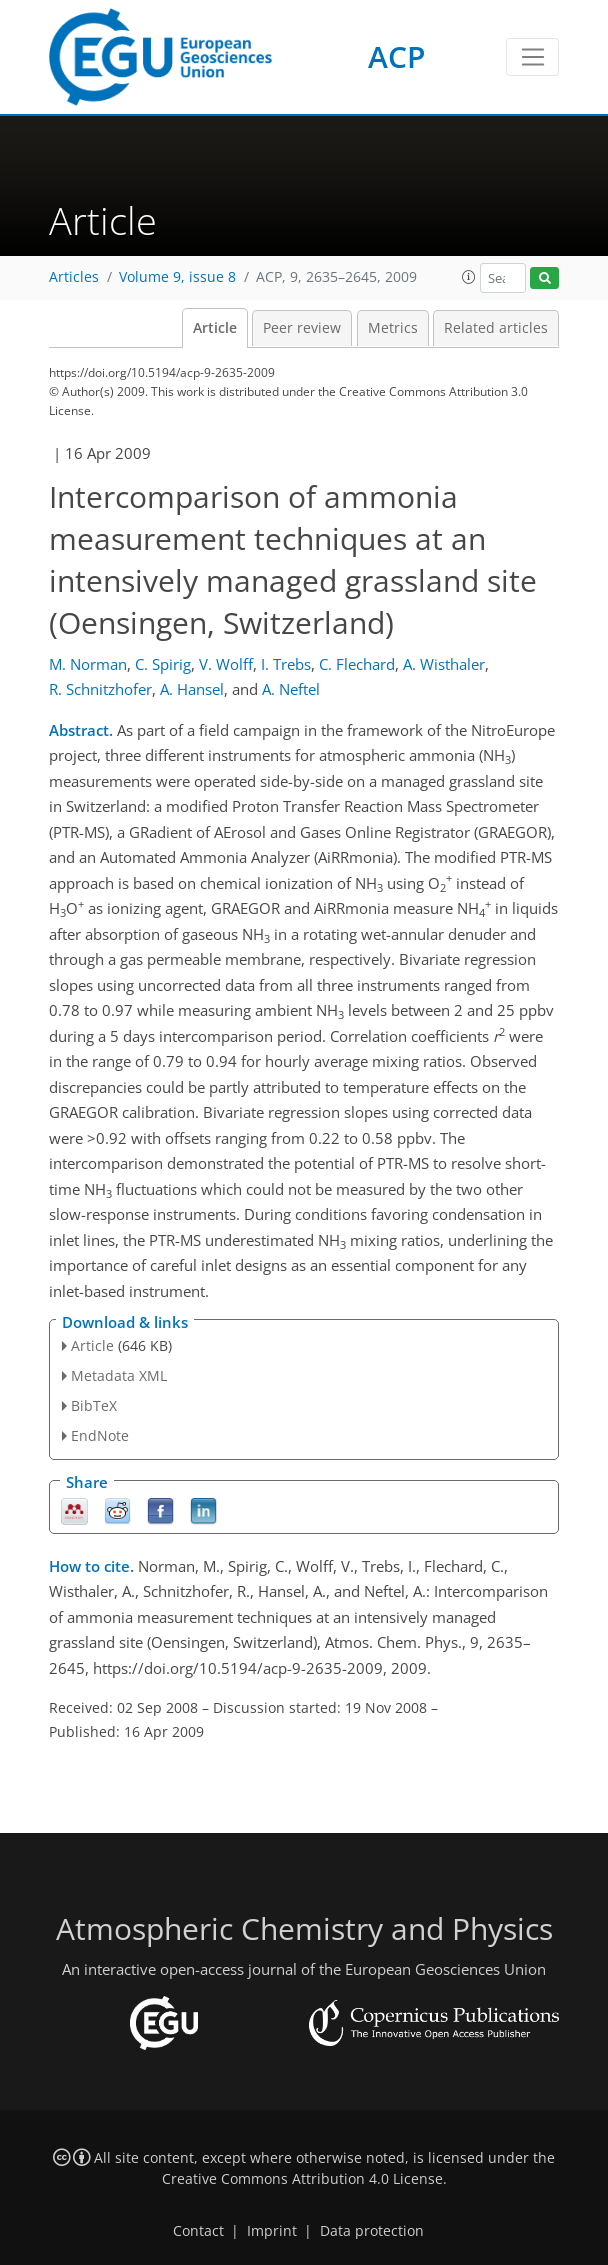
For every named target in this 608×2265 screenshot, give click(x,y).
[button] (469, 277)
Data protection (372, 2231)
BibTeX (94, 1405)
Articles (74, 277)
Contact (198, 2231)
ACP (396, 56)
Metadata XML (119, 1375)
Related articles (496, 328)
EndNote (100, 1435)
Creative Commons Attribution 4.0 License (302, 2179)
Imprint (272, 2231)
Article (215, 328)
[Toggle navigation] (532, 57)
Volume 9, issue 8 (177, 277)
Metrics (393, 328)
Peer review (302, 328)
